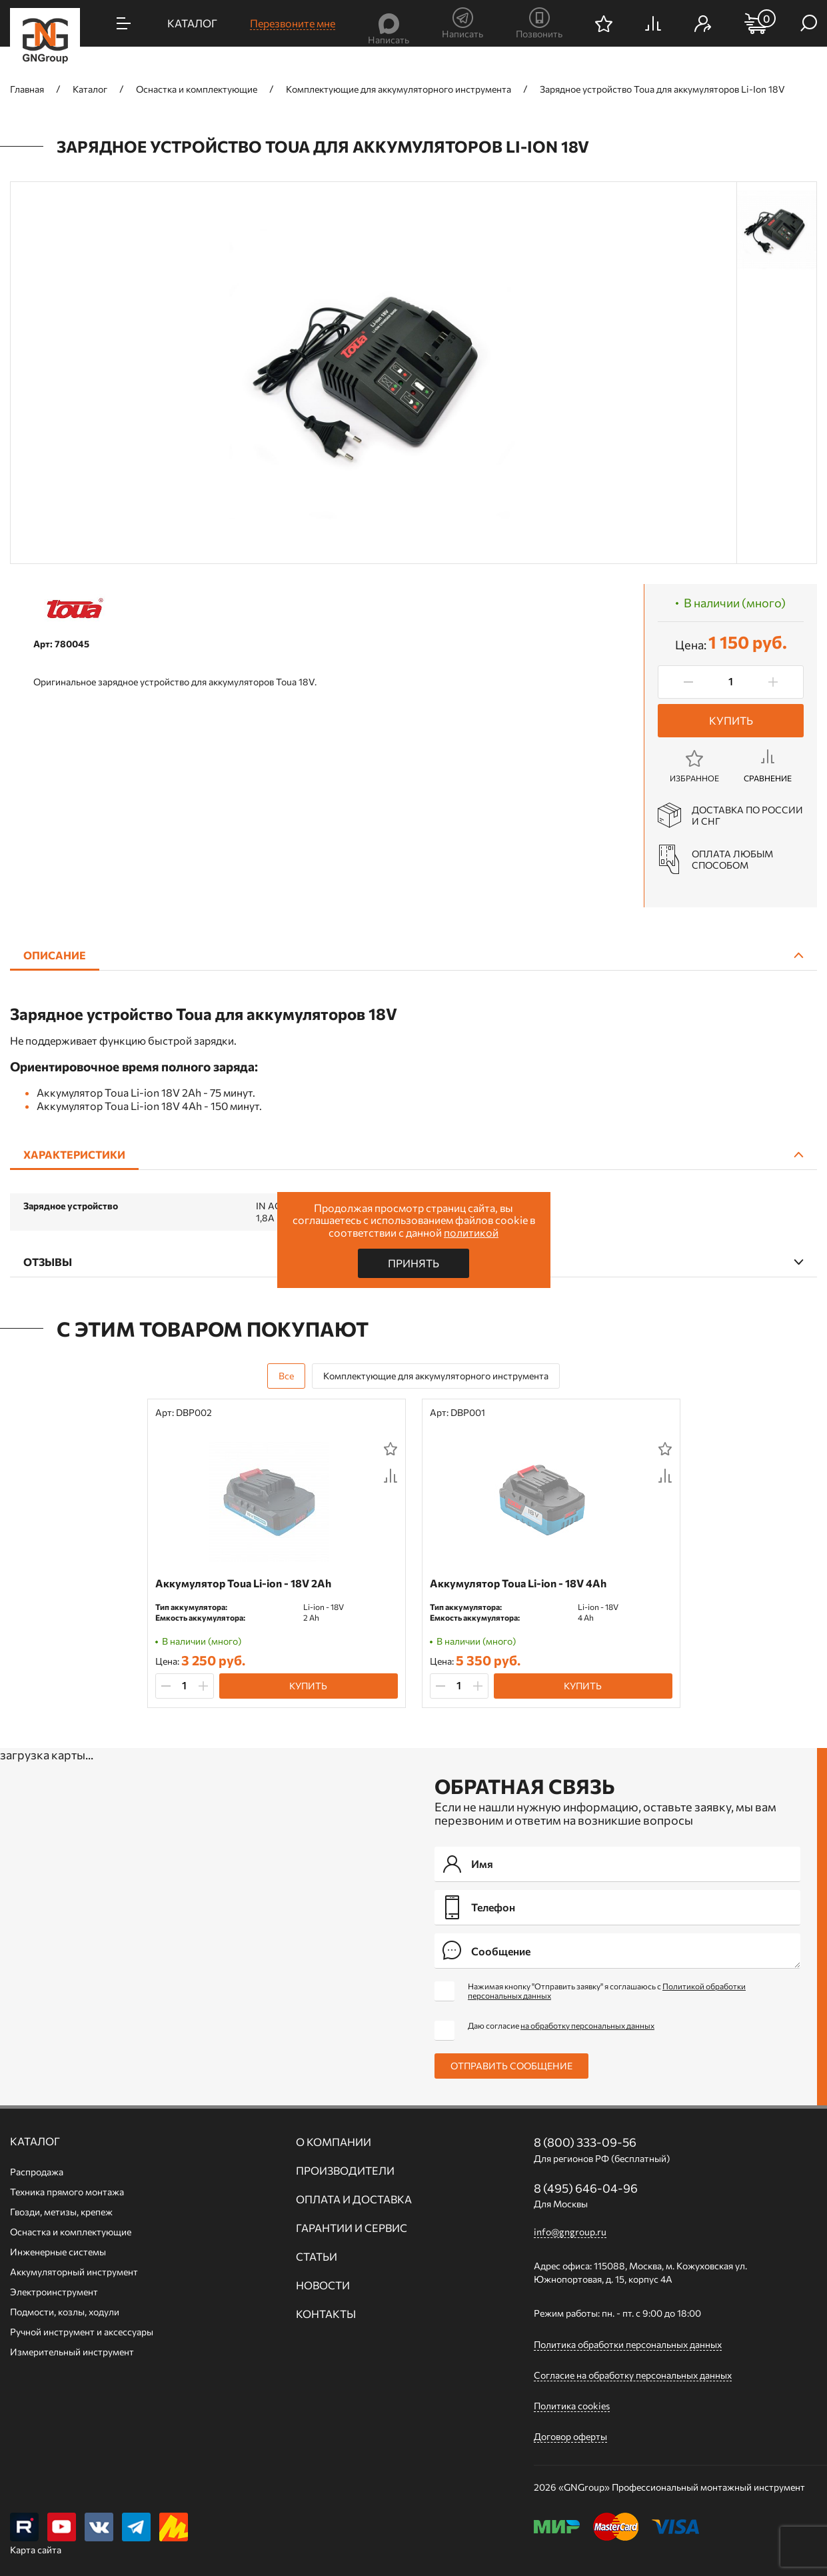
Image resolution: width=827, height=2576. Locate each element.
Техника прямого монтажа (67, 2191)
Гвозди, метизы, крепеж (61, 2211)
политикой (471, 1232)
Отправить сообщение (511, 2065)
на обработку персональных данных (587, 2025)
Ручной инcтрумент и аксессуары (81, 2331)
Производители (345, 2170)
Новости (323, 2285)
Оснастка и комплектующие (70, 2231)
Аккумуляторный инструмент (74, 2271)
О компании (333, 2142)
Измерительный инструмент (72, 2351)
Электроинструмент (54, 2291)
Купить (731, 720)
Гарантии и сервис (351, 2228)
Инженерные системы (58, 2251)
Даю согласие (561, 2025)
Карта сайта (35, 2549)
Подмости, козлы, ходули (64, 2311)
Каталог (35, 2141)
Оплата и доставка (354, 2199)
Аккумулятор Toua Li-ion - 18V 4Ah (518, 1583)
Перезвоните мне (292, 23)
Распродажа (36, 2171)
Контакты (326, 2314)
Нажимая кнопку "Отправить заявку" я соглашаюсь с (607, 1990)
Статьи (316, 2256)
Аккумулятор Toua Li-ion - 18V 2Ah (243, 1583)
